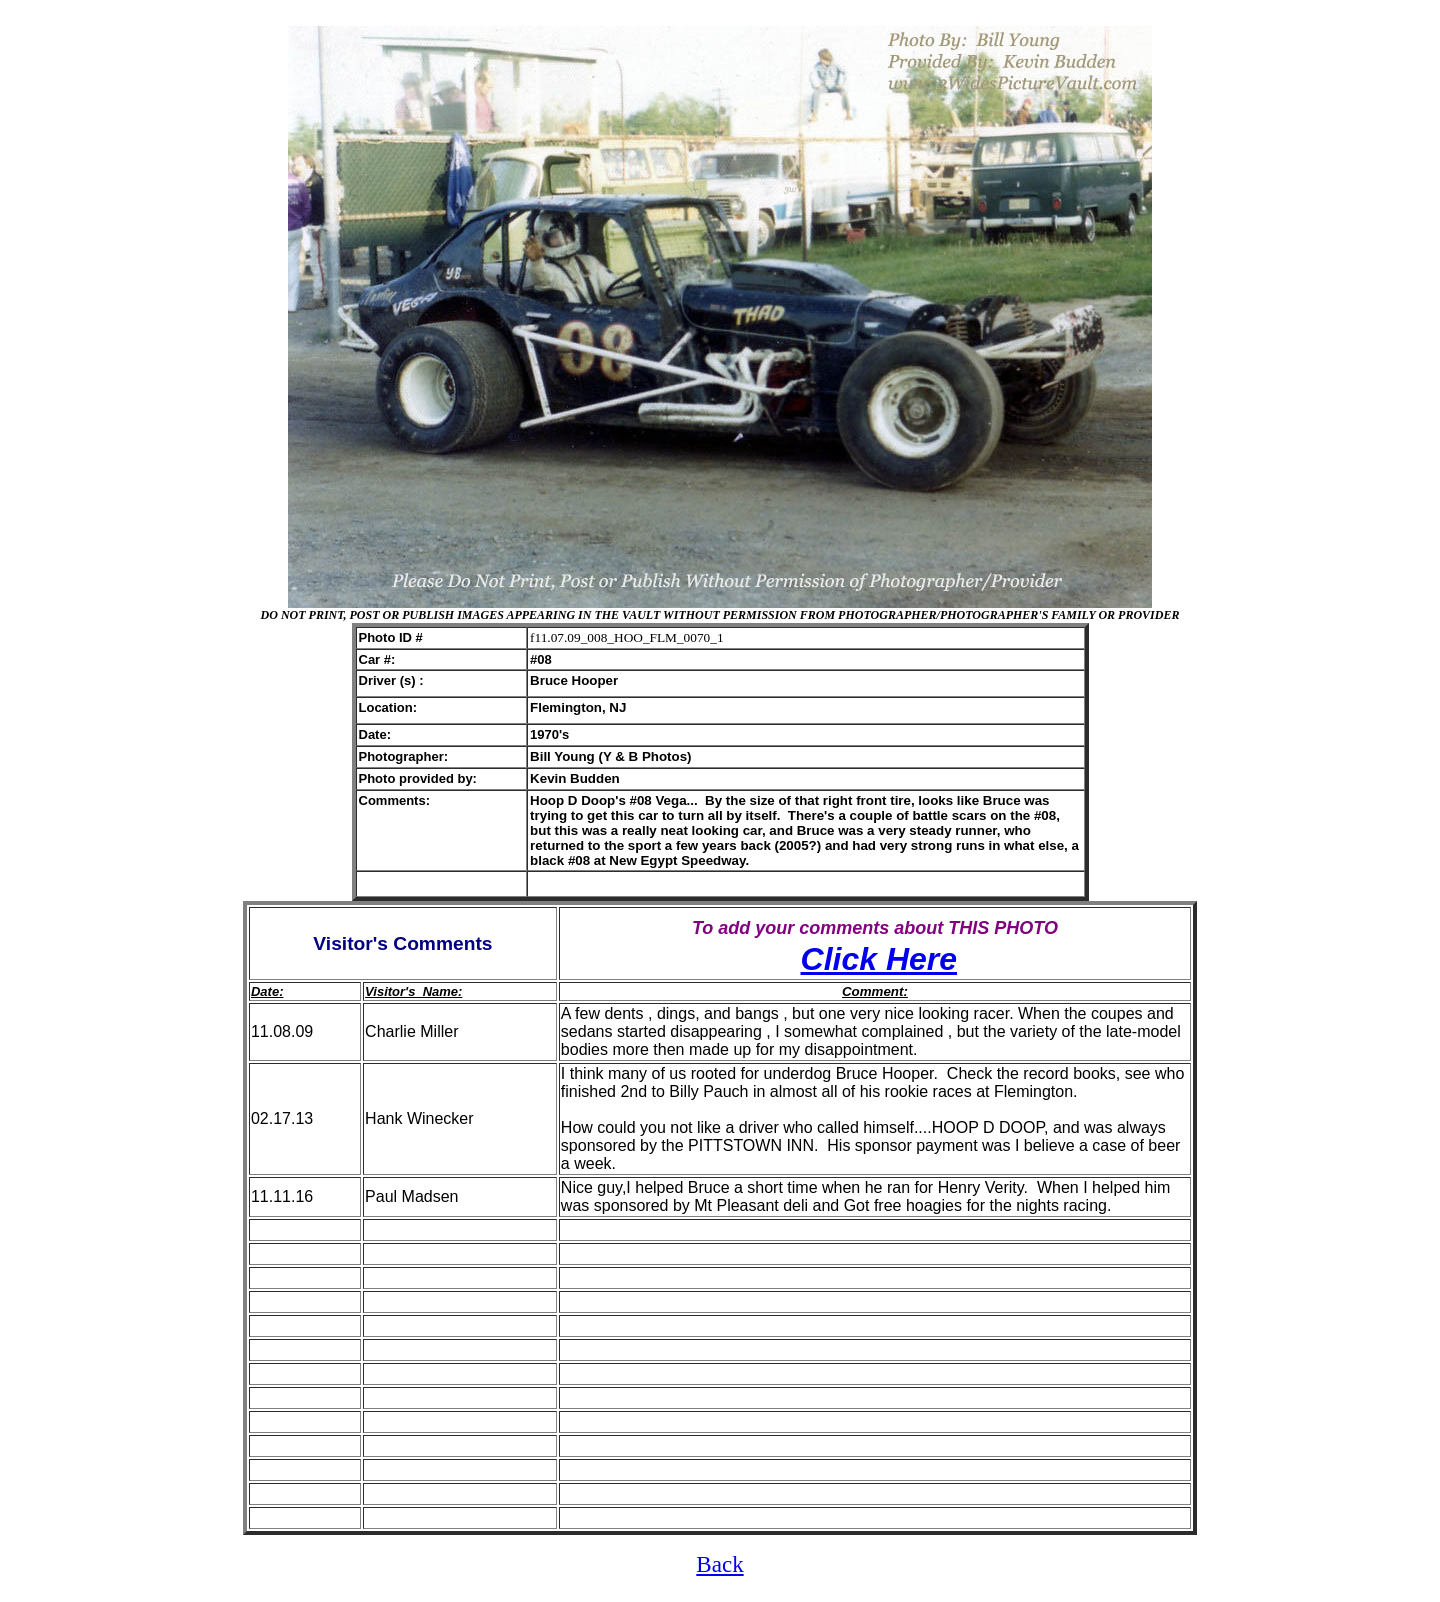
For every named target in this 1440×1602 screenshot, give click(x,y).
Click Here (879, 959)
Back (719, 1564)
